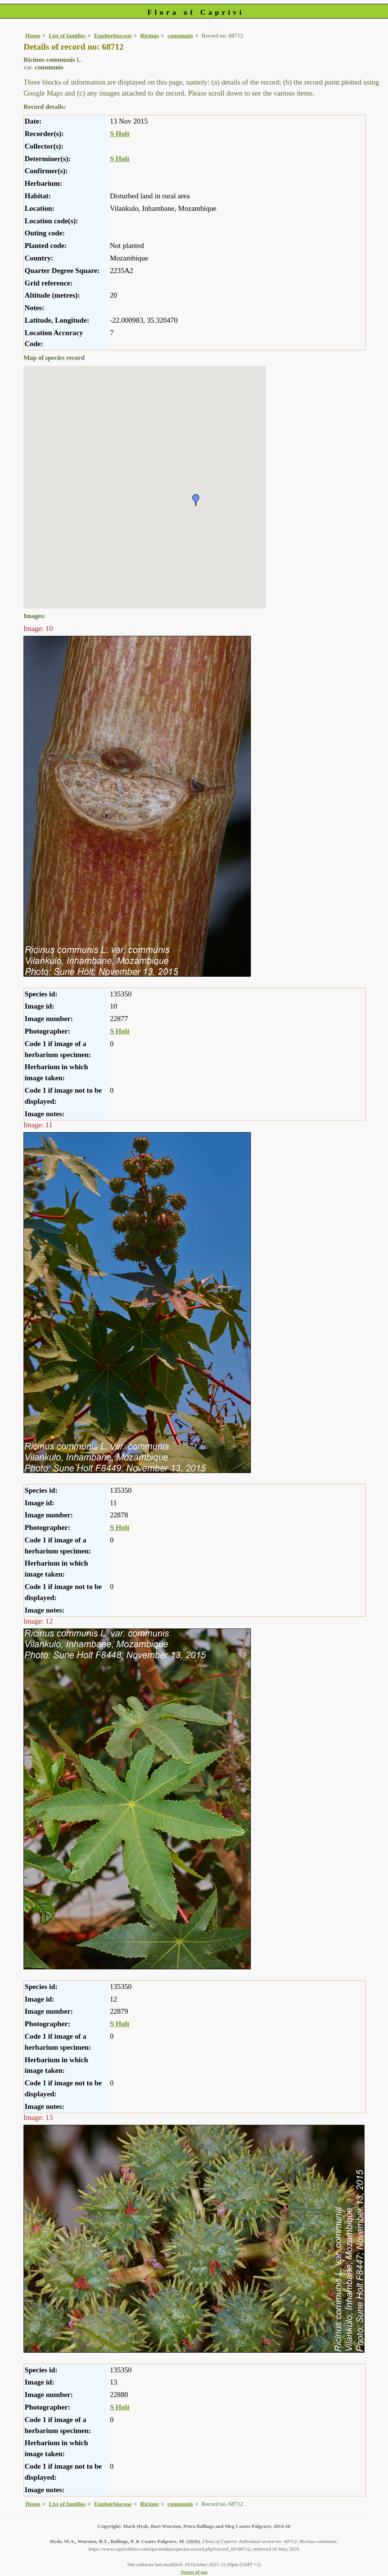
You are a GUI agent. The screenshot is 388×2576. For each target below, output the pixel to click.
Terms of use (194, 2572)
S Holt (120, 134)
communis (180, 35)
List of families (67, 35)
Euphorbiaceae (113, 35)
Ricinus (149, 35)
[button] (196, 500)
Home (32, 35)
